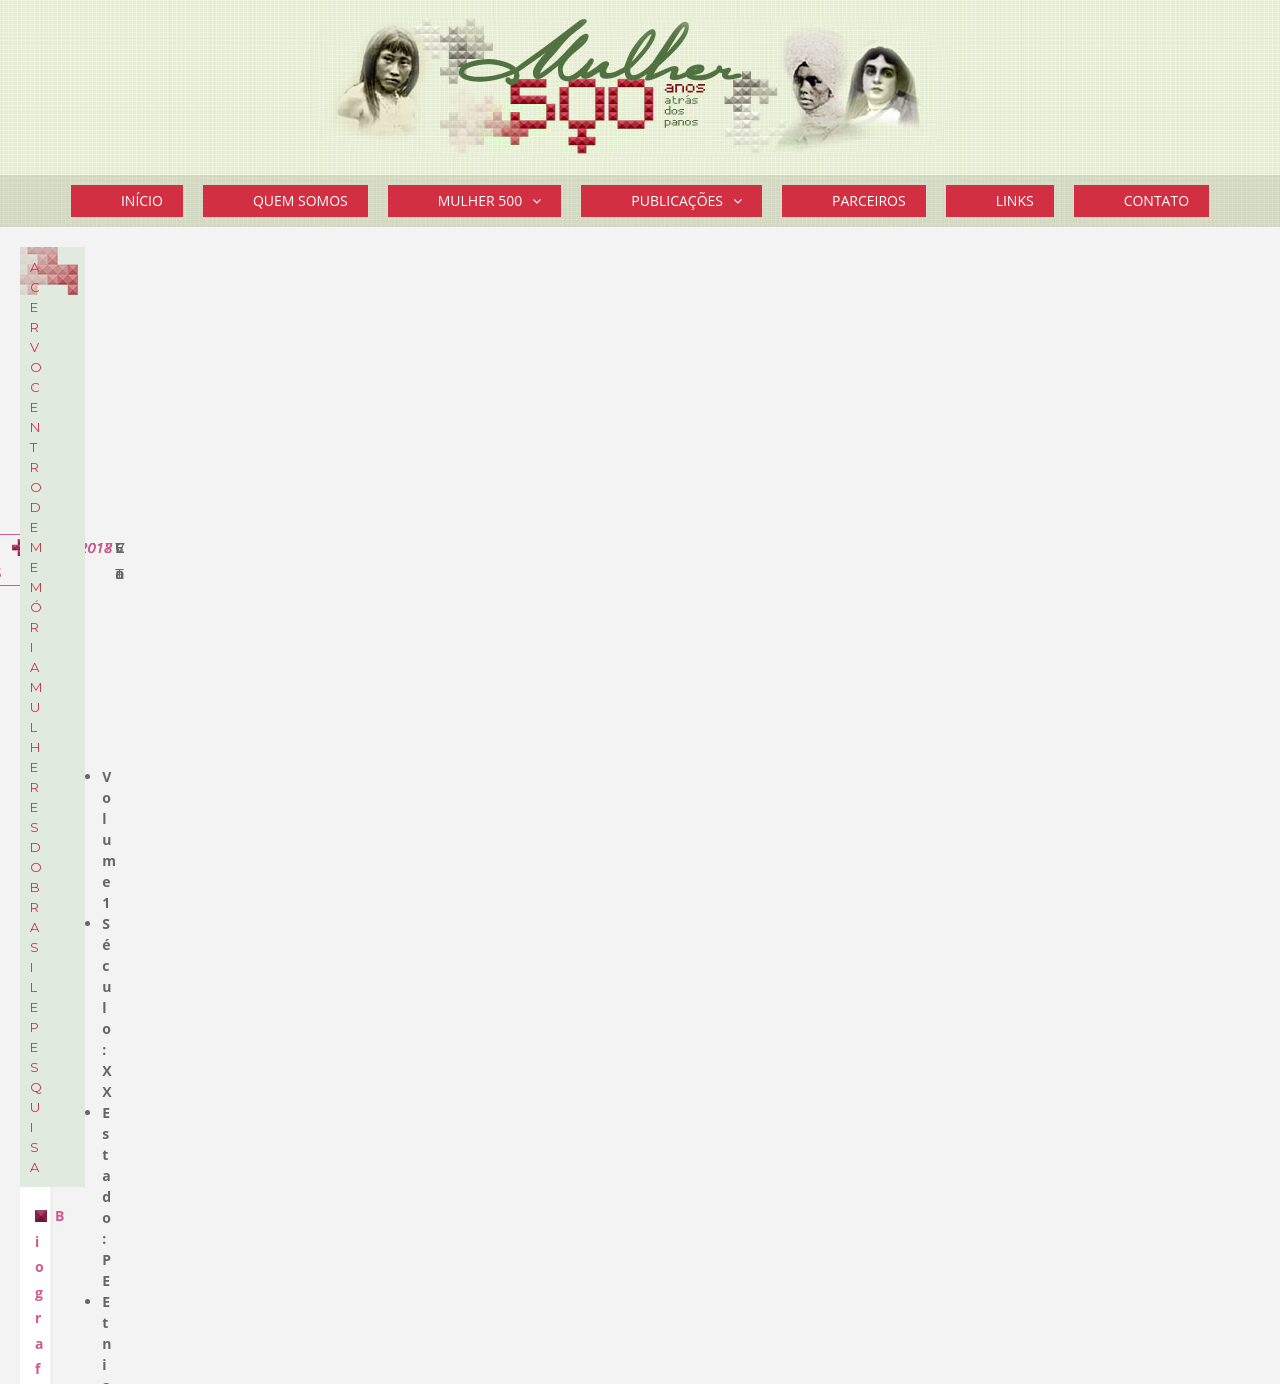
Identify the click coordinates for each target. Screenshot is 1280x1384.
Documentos (99, 366)
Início (142, 200)
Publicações (696, 201)
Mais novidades (1149, 723)
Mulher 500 (500, 201)
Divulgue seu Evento (1055, 1219)
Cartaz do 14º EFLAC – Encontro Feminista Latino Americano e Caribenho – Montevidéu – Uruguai (1105, 671)
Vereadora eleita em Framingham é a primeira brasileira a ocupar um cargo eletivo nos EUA (1096, 578)
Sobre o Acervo (219, 442)
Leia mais (995, 1063)
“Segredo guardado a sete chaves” (1099, 857)
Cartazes (85, 396)
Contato (1156, 200)
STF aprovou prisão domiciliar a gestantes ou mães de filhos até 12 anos (1086, 416)
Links (1015, 200)
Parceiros (869, 200)
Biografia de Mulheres (454, 552)
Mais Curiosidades (1138, 1092)
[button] (541, 201)
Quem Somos (300, 200)
